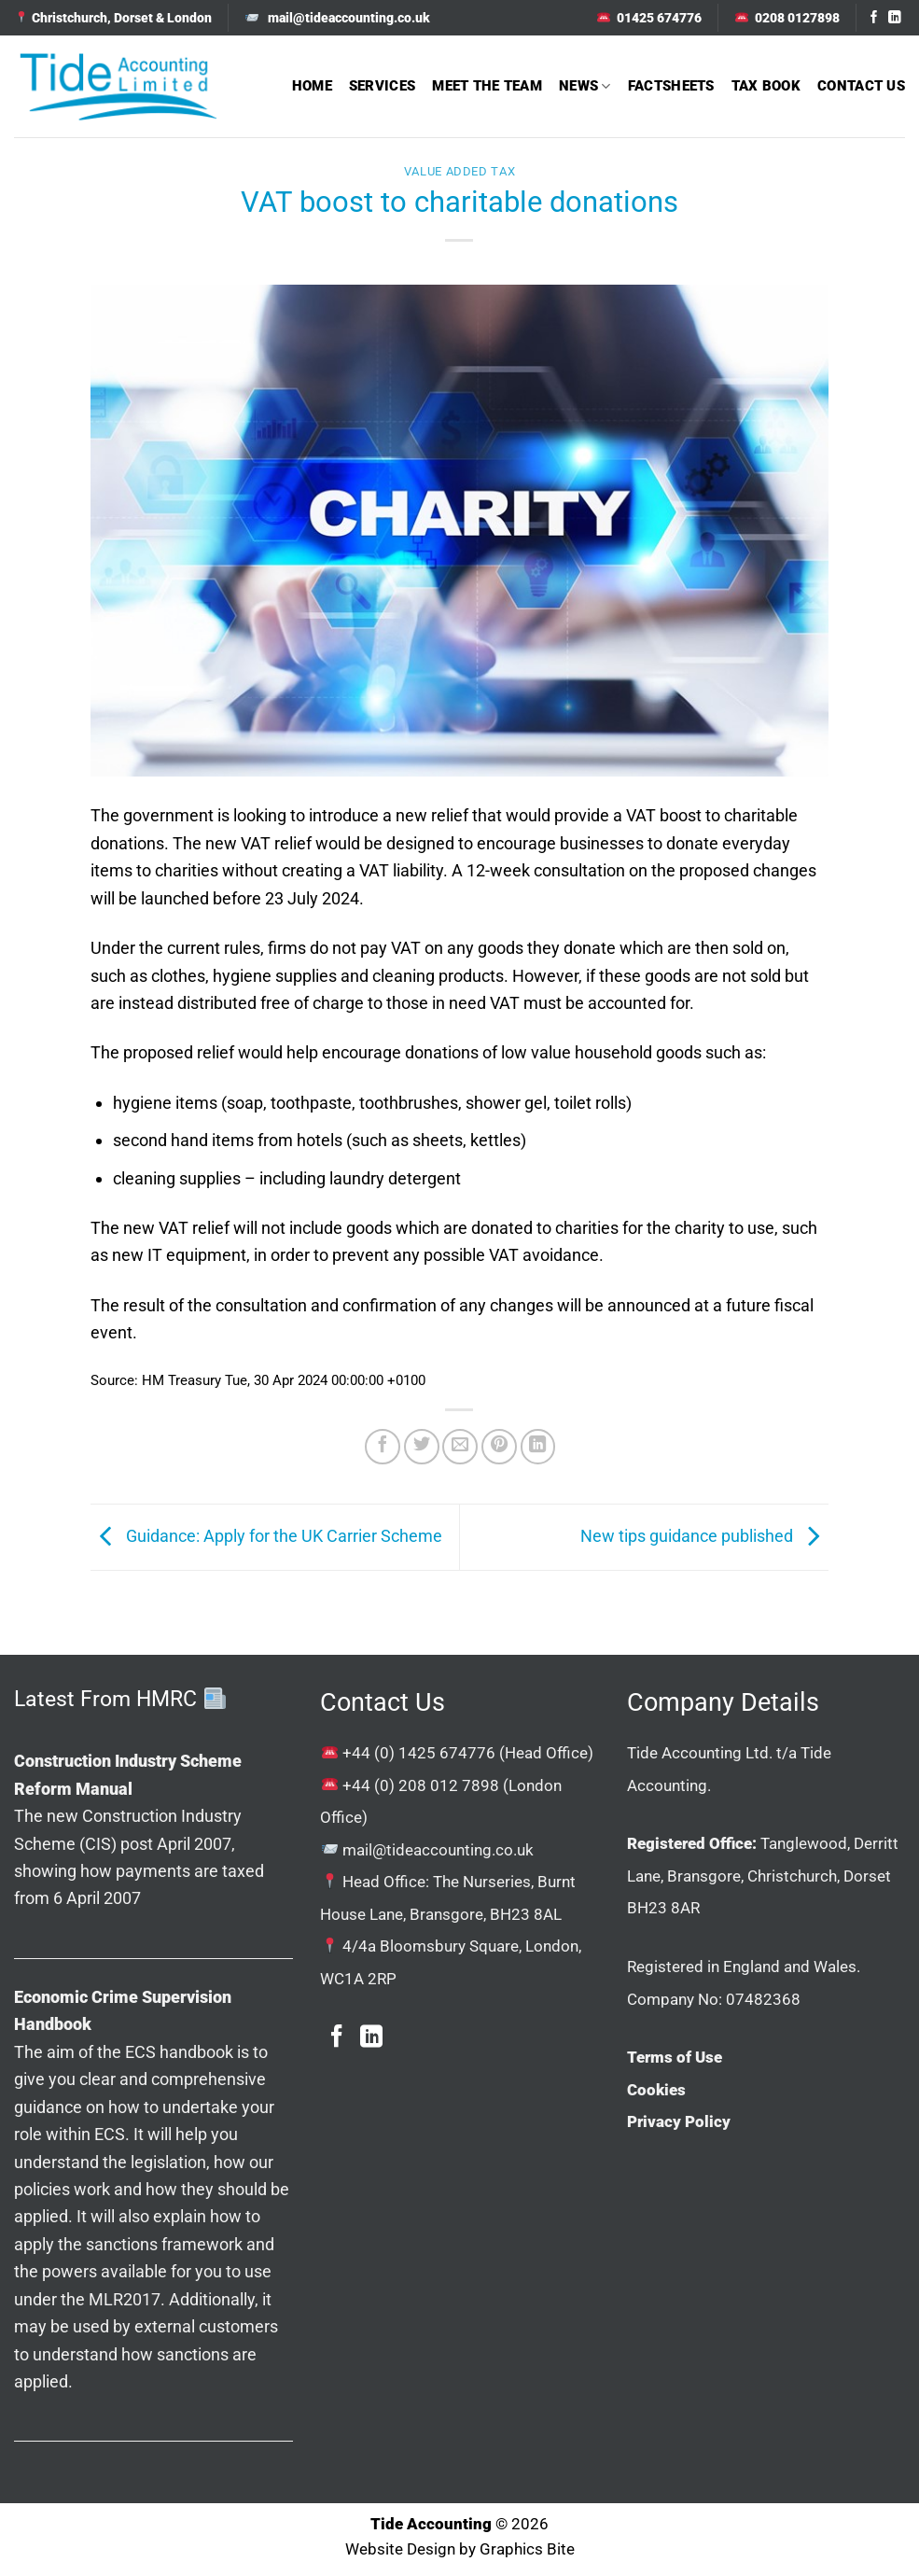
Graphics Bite (527, 2549)
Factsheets (671, 85)
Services (382, 85)
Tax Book (766, 85)
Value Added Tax (460, 171)
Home (312, 85)
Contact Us (861, 85)
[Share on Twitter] (421, 1446)
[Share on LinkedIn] (538, 1446)
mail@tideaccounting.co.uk (438, 1850)
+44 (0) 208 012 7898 (420, 1785)
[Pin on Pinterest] (499, 1446)
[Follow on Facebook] (874, 18)
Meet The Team (487, 85)
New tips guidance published (704, 1536)
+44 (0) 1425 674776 (418, 1752)
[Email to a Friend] (460, 1446)
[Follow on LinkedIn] (894, 18)
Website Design (400, 2549)
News (585, 86)
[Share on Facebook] (382, 1446)
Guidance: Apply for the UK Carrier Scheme (266, 1536)
